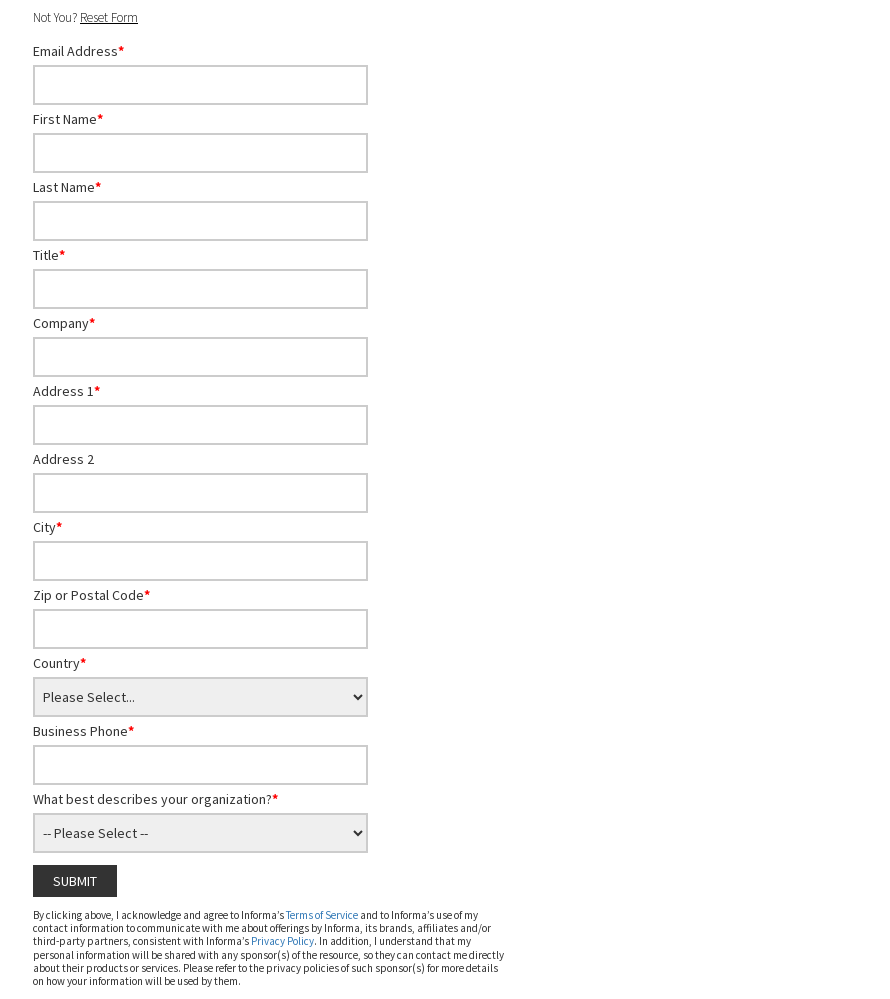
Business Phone (83, 731)
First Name (68, 119)
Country (59, 663)
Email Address (78, 51)
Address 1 (66, 391)
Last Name (67, 187)
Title (49, 255)
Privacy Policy (282, 941)
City (47, 527)
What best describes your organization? (155, 799)
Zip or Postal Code (91, 595)
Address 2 (63, 459)
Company (64, 323)
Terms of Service (322, 915)
